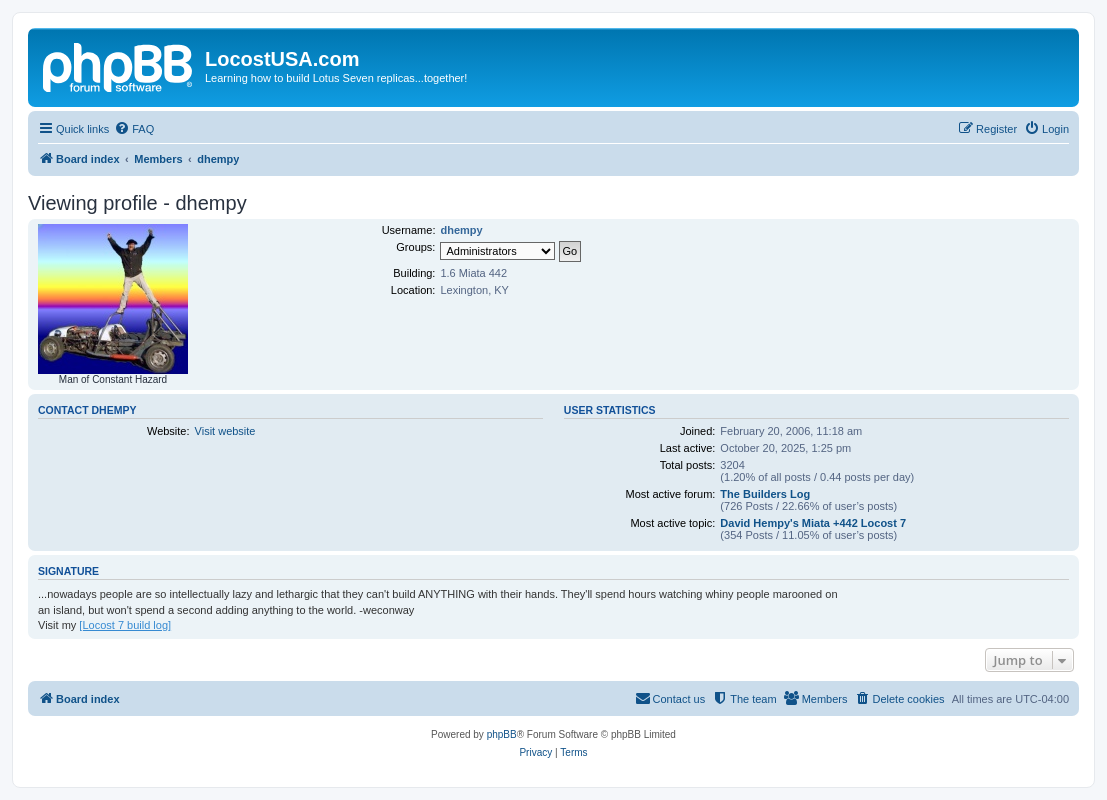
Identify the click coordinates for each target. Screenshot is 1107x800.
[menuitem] (134, 129)
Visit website (225, 431)
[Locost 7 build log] (125, 625)
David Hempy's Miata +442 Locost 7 (813, 523)
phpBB (502, 734)
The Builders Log (765, 494)
